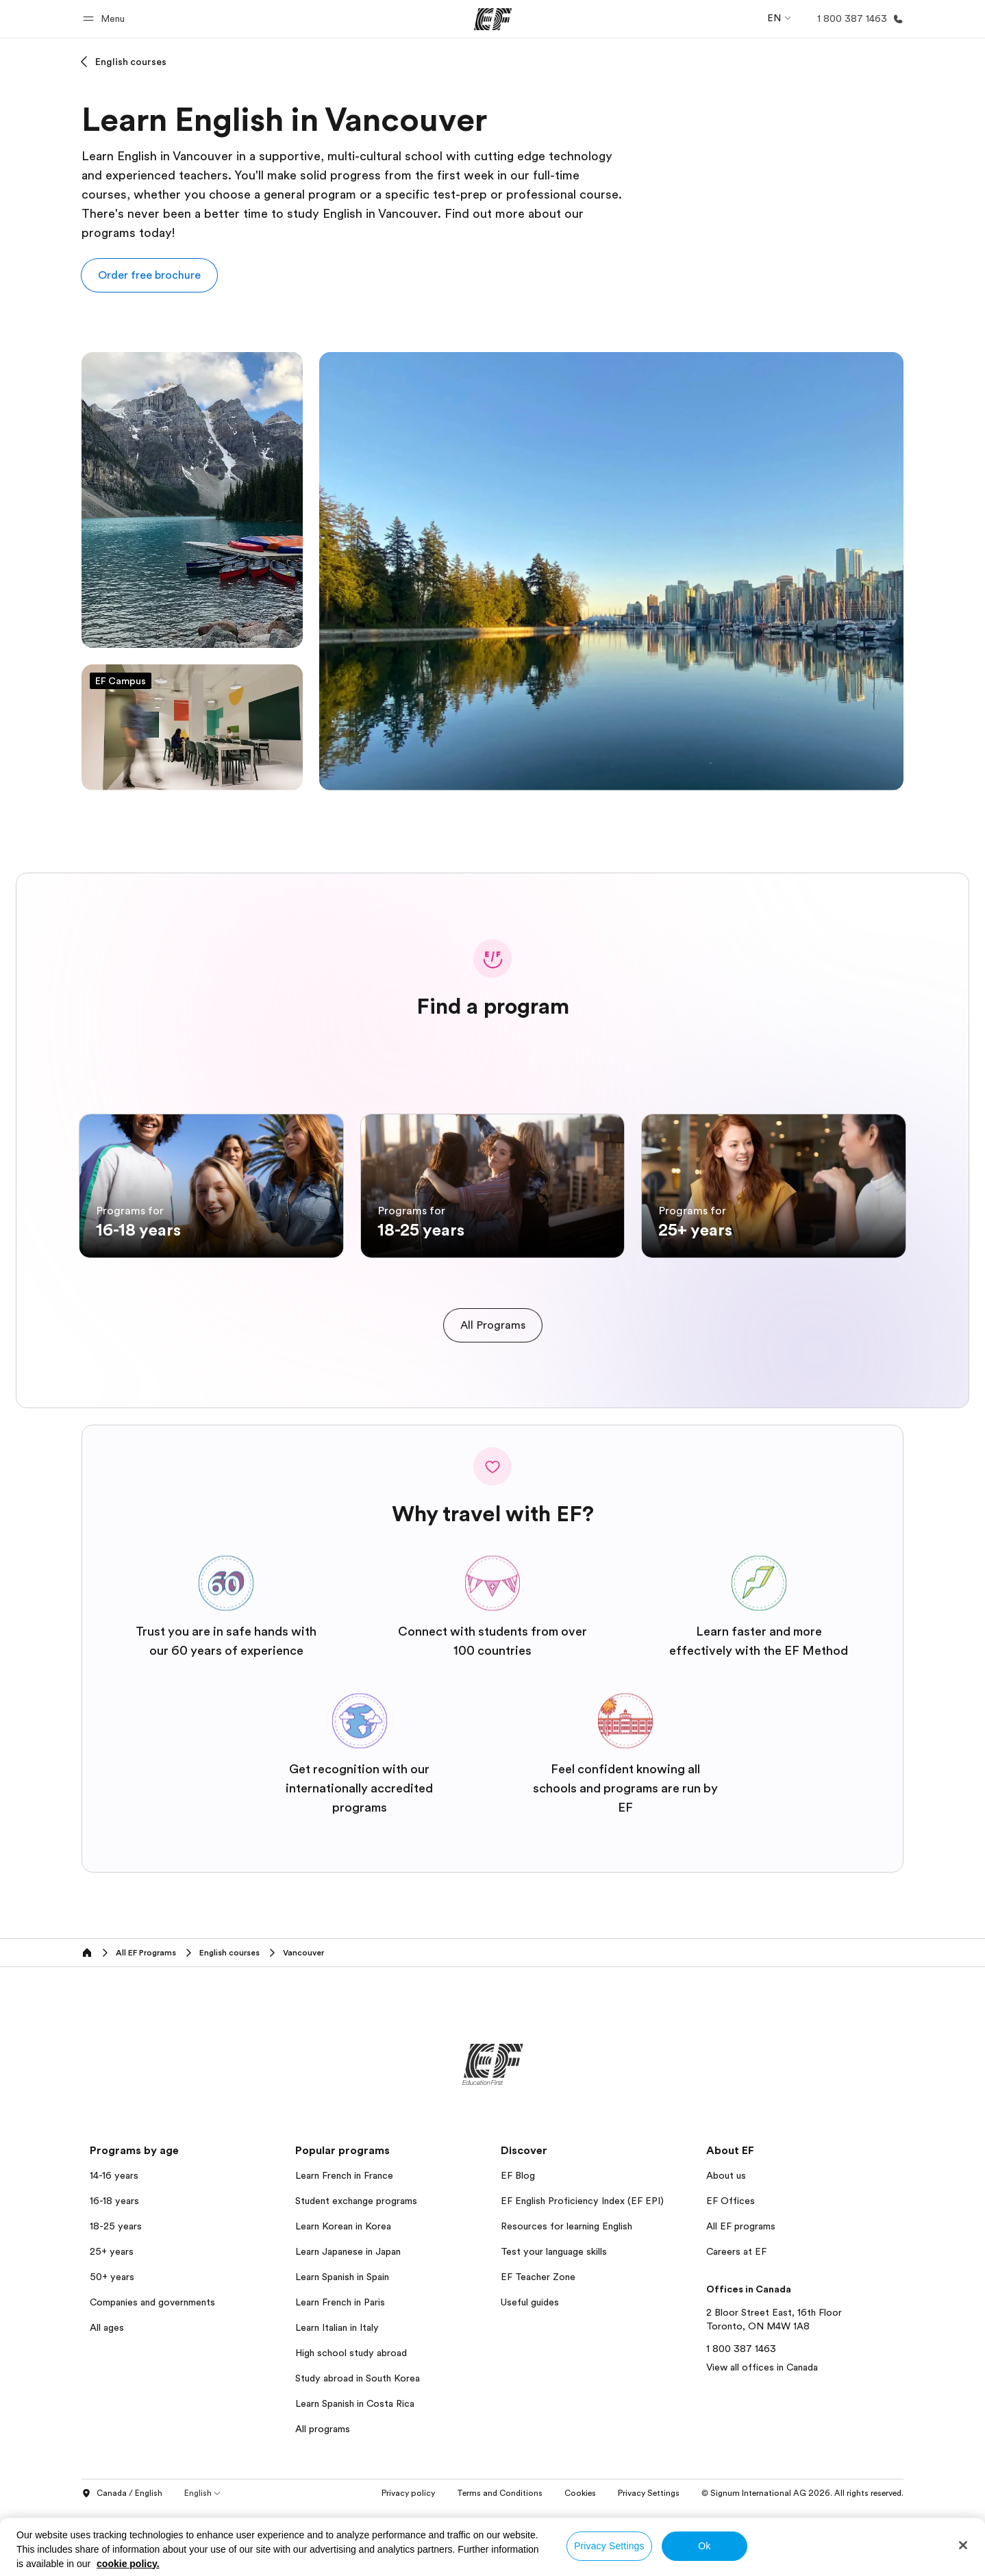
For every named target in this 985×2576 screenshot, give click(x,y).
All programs (322, 2497)
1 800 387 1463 (741, 2417)
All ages (107, 2396)
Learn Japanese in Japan (348, 2320)
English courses (130, 61)
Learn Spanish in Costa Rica (354, 2472)
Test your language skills (554, 2320)
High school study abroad (351, 2421)
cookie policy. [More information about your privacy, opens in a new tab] (128, 2563)
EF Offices (730, 2269)
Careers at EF (736, 2320)
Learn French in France (344, 2244)
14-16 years (114, 2244)
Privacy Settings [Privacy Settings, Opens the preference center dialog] (609, 2545)
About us (726, 2244)
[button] (106, 19)
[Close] (963, 2545)
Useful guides (530, 2371)
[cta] (493, 1393)
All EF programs (740, 2295)
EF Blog (518, 2244)
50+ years (112, 2345)
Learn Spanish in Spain (342, 2345)
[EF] (493, 19)
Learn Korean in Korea (343, 2295)
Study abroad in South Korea (357, 2447)
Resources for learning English (566, 2295)
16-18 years (114, 2269)
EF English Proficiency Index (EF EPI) (582, 2269)
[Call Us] (857, 19)
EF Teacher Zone (538, 2345)
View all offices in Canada (762, 2436)
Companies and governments (152, 2371)
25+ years (112, 2320)
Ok (704, 2545)
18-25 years (116, 2295)
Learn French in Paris (340, 2371)
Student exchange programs (356, 2269)
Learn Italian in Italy (337, 2396)
